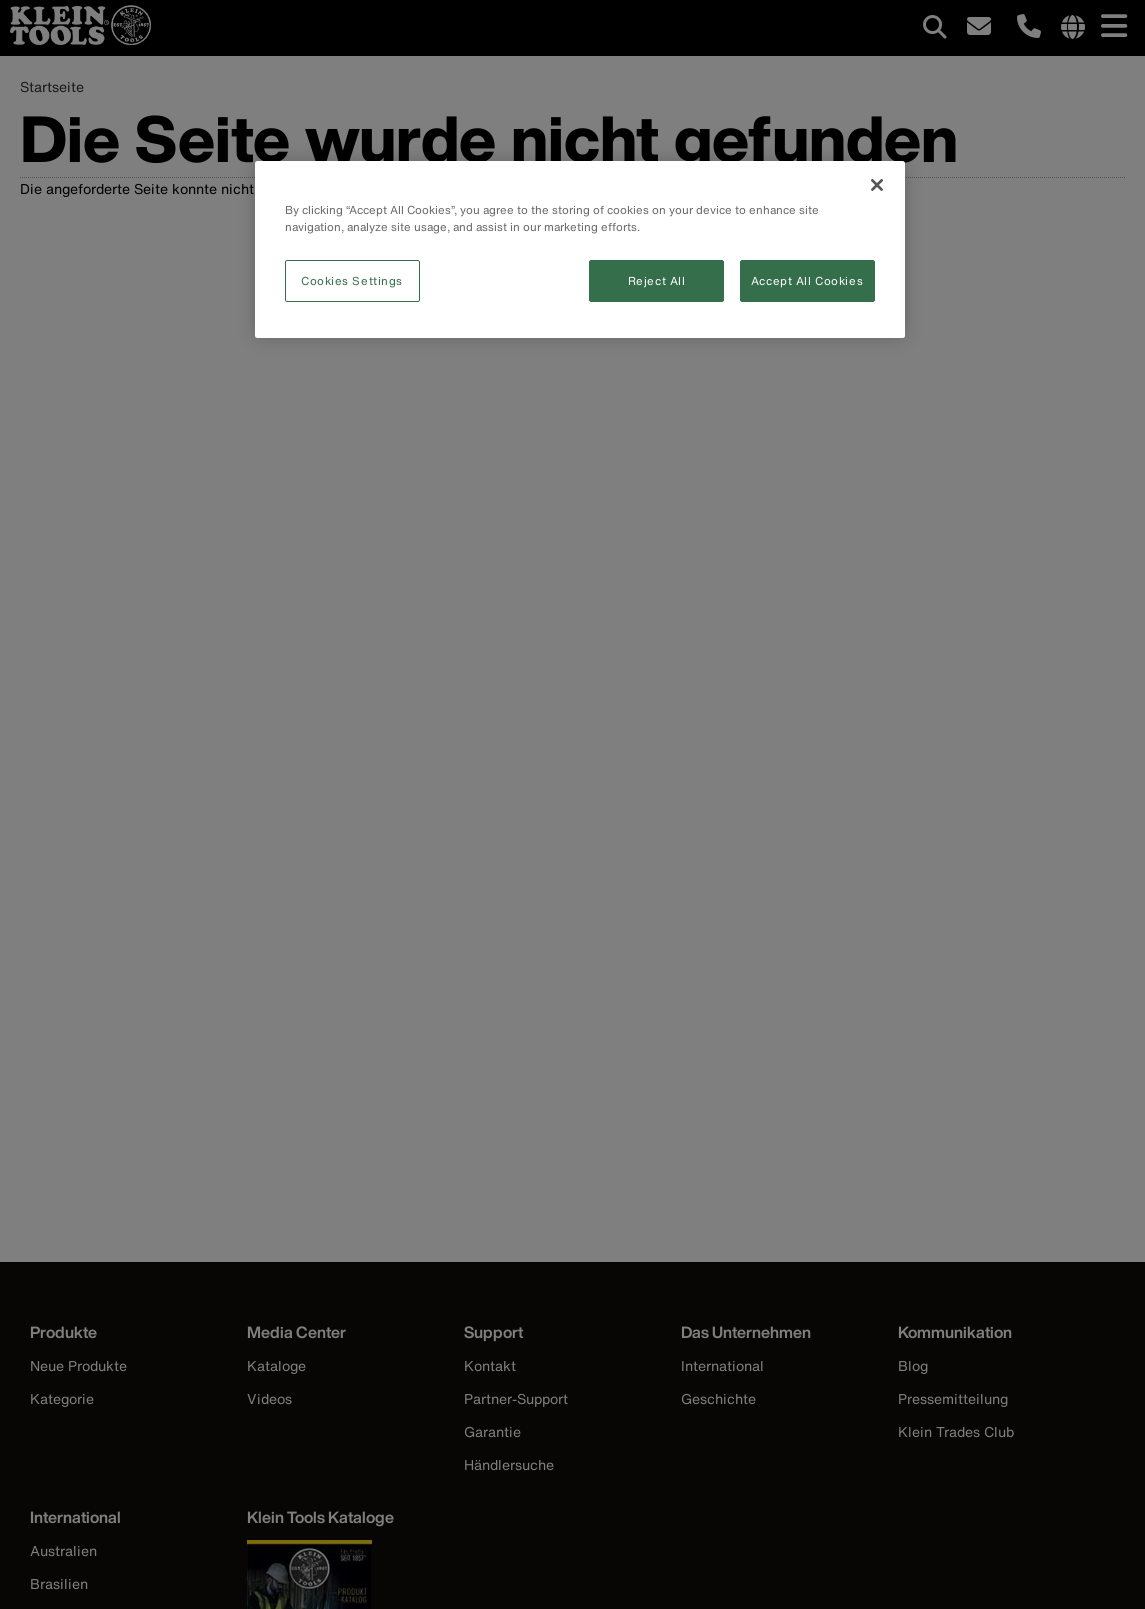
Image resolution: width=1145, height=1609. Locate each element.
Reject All (657, 280)
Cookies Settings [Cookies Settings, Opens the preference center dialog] (352, 280)
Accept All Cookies (807, 280)
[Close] (877, 185)
